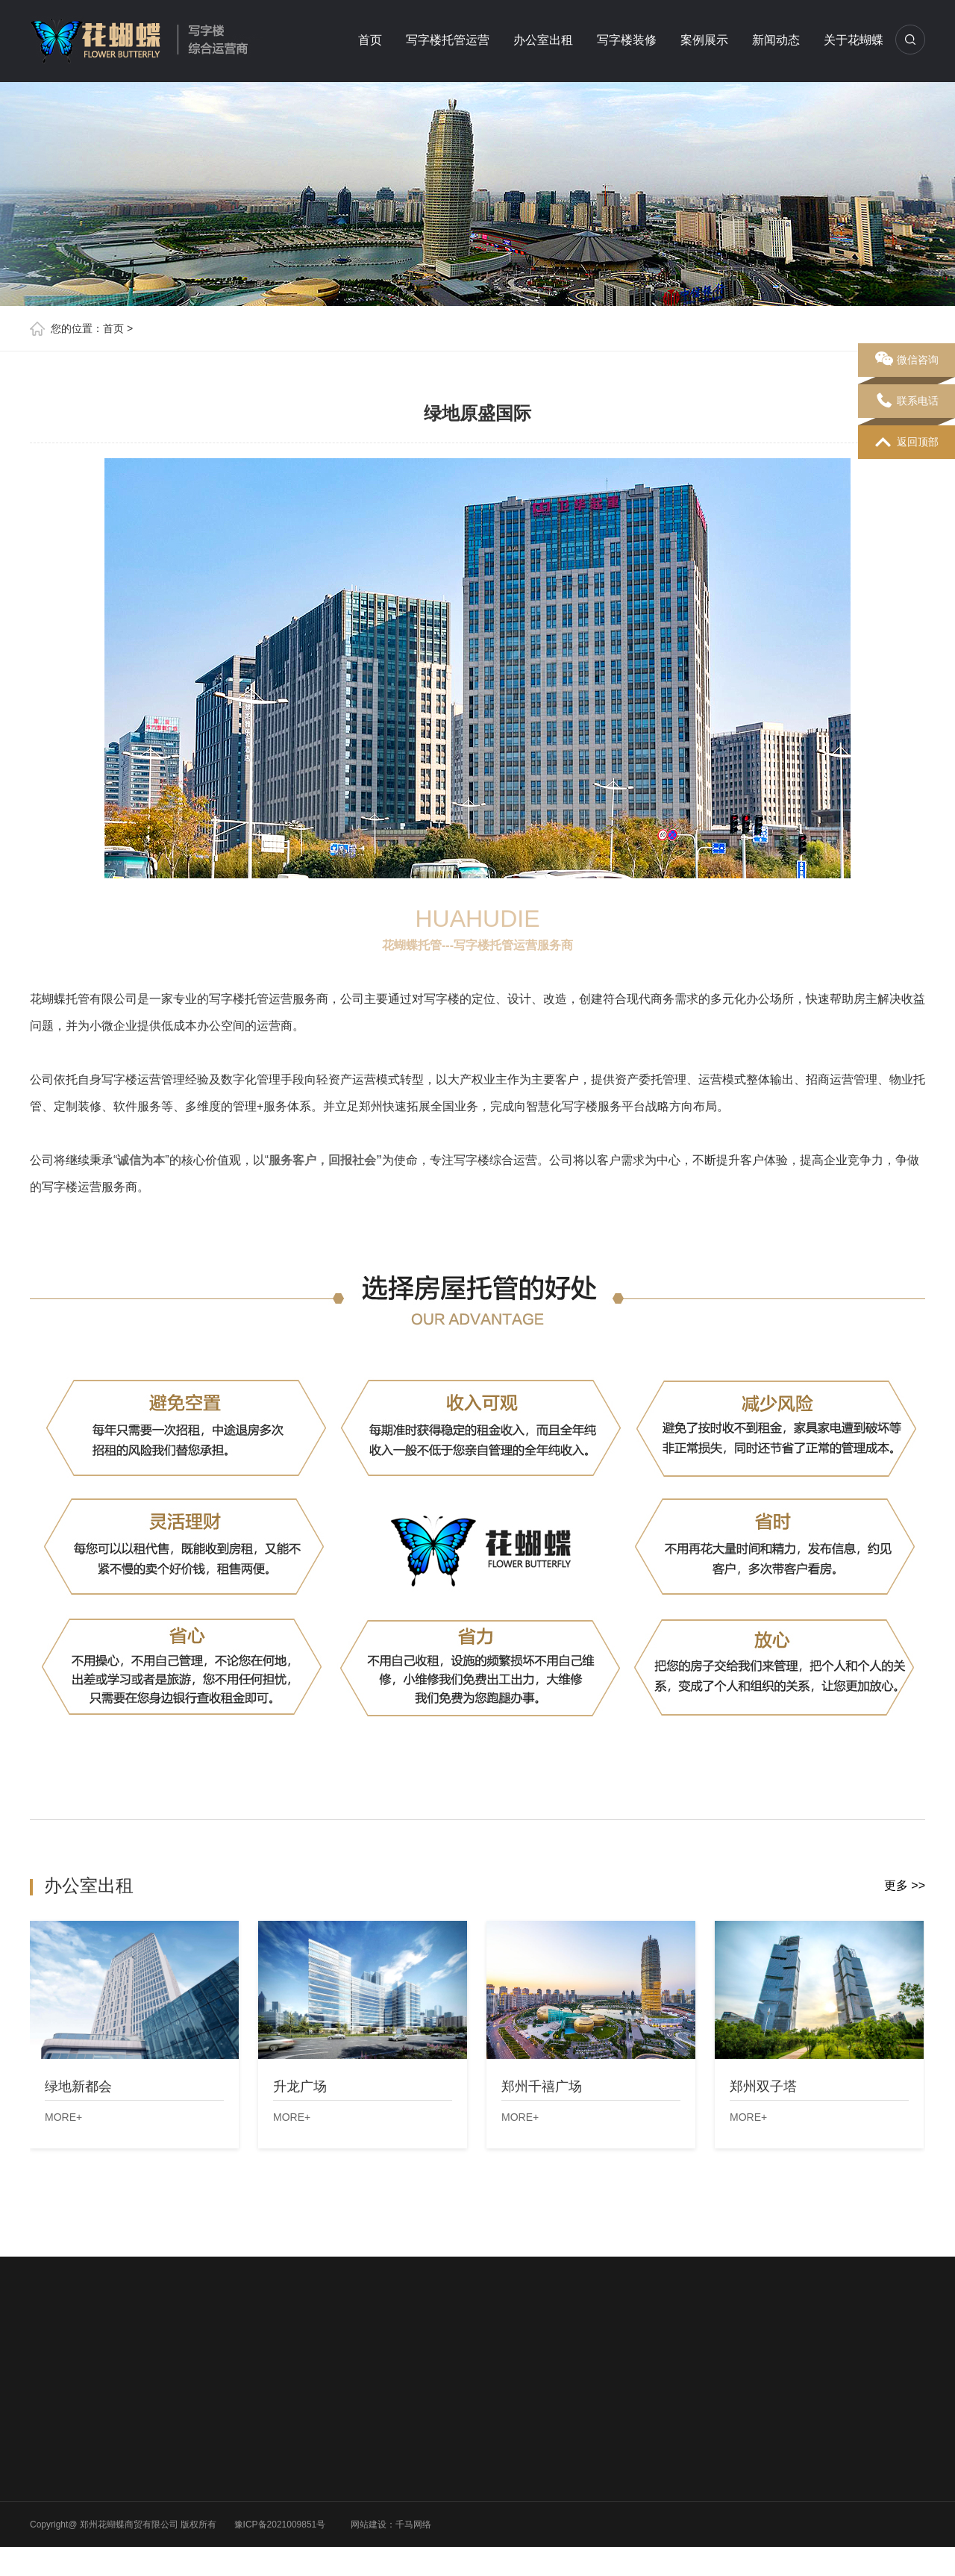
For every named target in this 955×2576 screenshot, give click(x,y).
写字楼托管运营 (447, 40)
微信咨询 (907, 360)
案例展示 (704, 40)
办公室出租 (543, 40)
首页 (370, 40)
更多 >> (904, 1885)
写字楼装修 (627, 40)
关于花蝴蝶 (853, 40)
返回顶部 (907, 442)
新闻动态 (776, 40)
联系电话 (907, 401)
